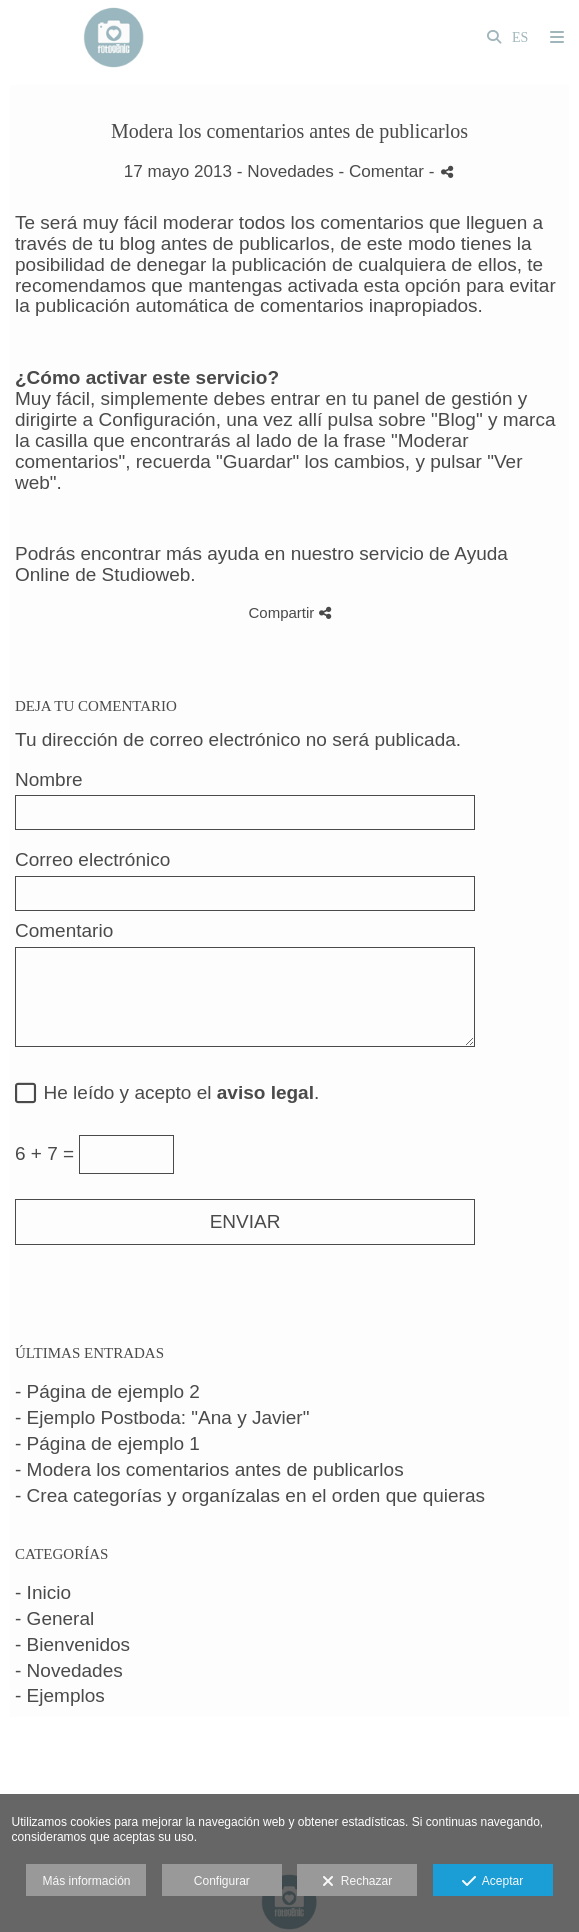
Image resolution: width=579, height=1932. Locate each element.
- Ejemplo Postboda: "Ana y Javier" (162, 1417)
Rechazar (357, 1882)
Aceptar (492, 1882)
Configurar (222, 1881)
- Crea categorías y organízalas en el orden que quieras (250, 1495)
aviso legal (265, 1092)
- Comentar (384, 171)
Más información (86, 1881)
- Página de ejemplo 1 (107, 1443)
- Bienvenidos (72, 1644)
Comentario (64, 931)
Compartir (289, 612)
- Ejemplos (60, 1695)
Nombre (49, 780)
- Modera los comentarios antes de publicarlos (209, 1469)
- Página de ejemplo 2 (107, 1391)
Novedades (290, 171)
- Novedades (69, 1670)
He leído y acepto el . (176, 1093)
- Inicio (43, 1592)
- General (54, 1618)
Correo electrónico (92, 860)
